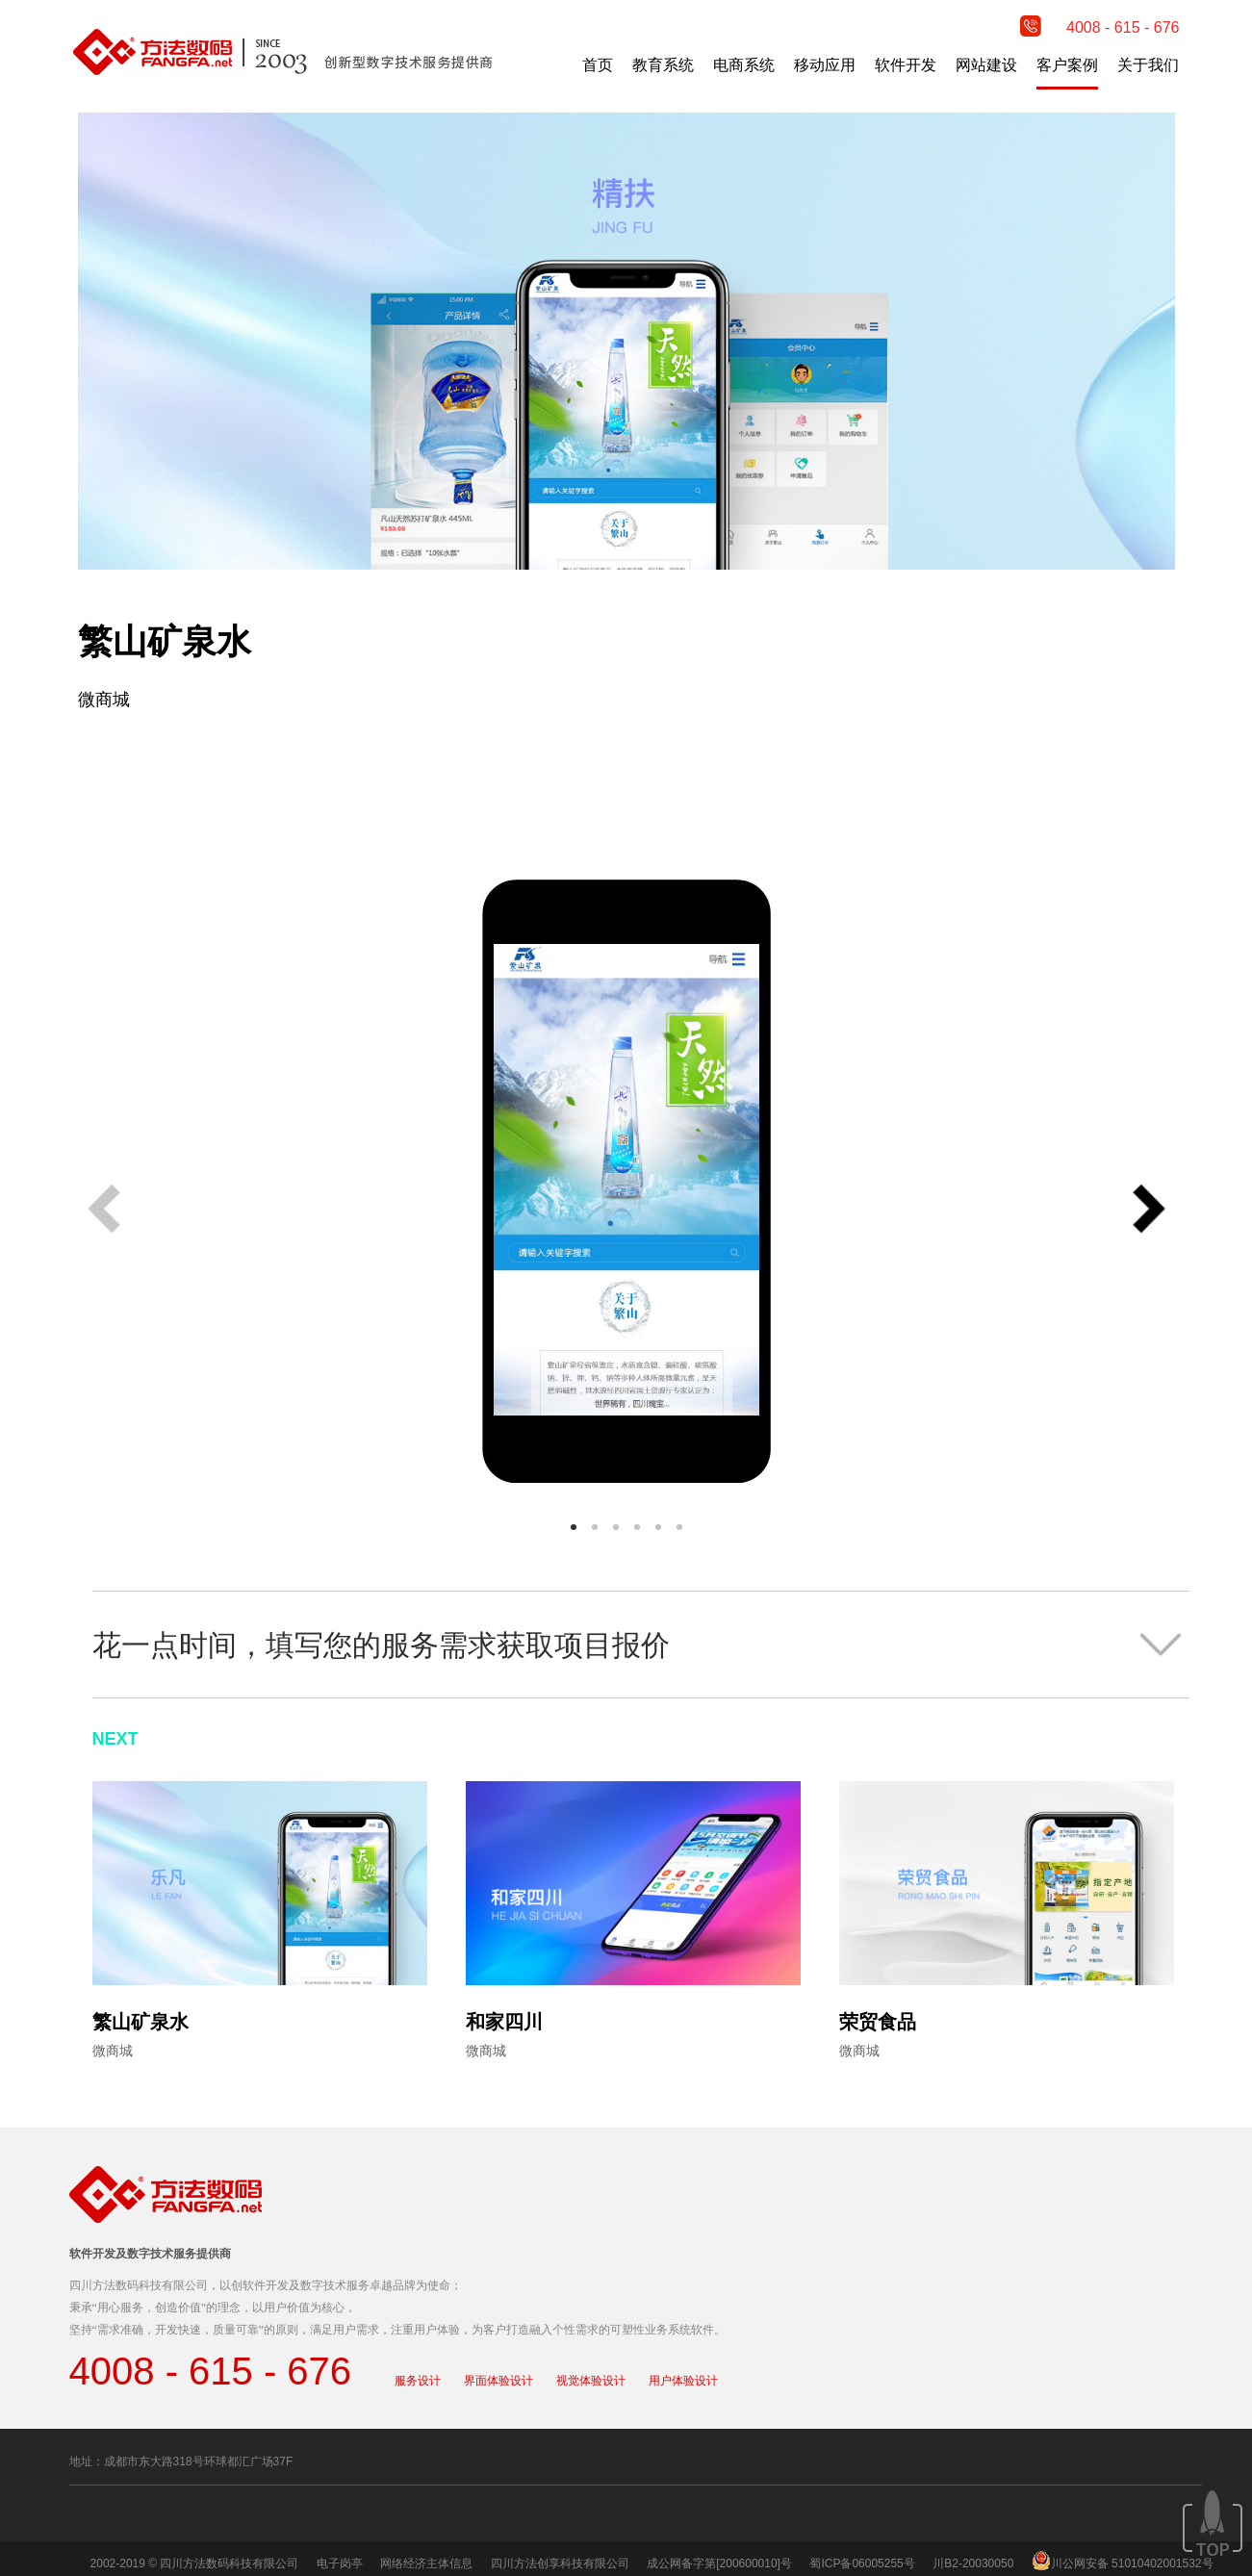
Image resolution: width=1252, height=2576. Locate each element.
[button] (1149, 1211)
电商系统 (744, 65)
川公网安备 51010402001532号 (1132, 2563)
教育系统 (663, 65)
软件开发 (905, 65)
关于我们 (1148, 65)
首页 (597, 65)
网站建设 (986, 65)
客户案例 (1067, 65)
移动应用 (825, 65)
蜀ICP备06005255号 (861, 2563)
